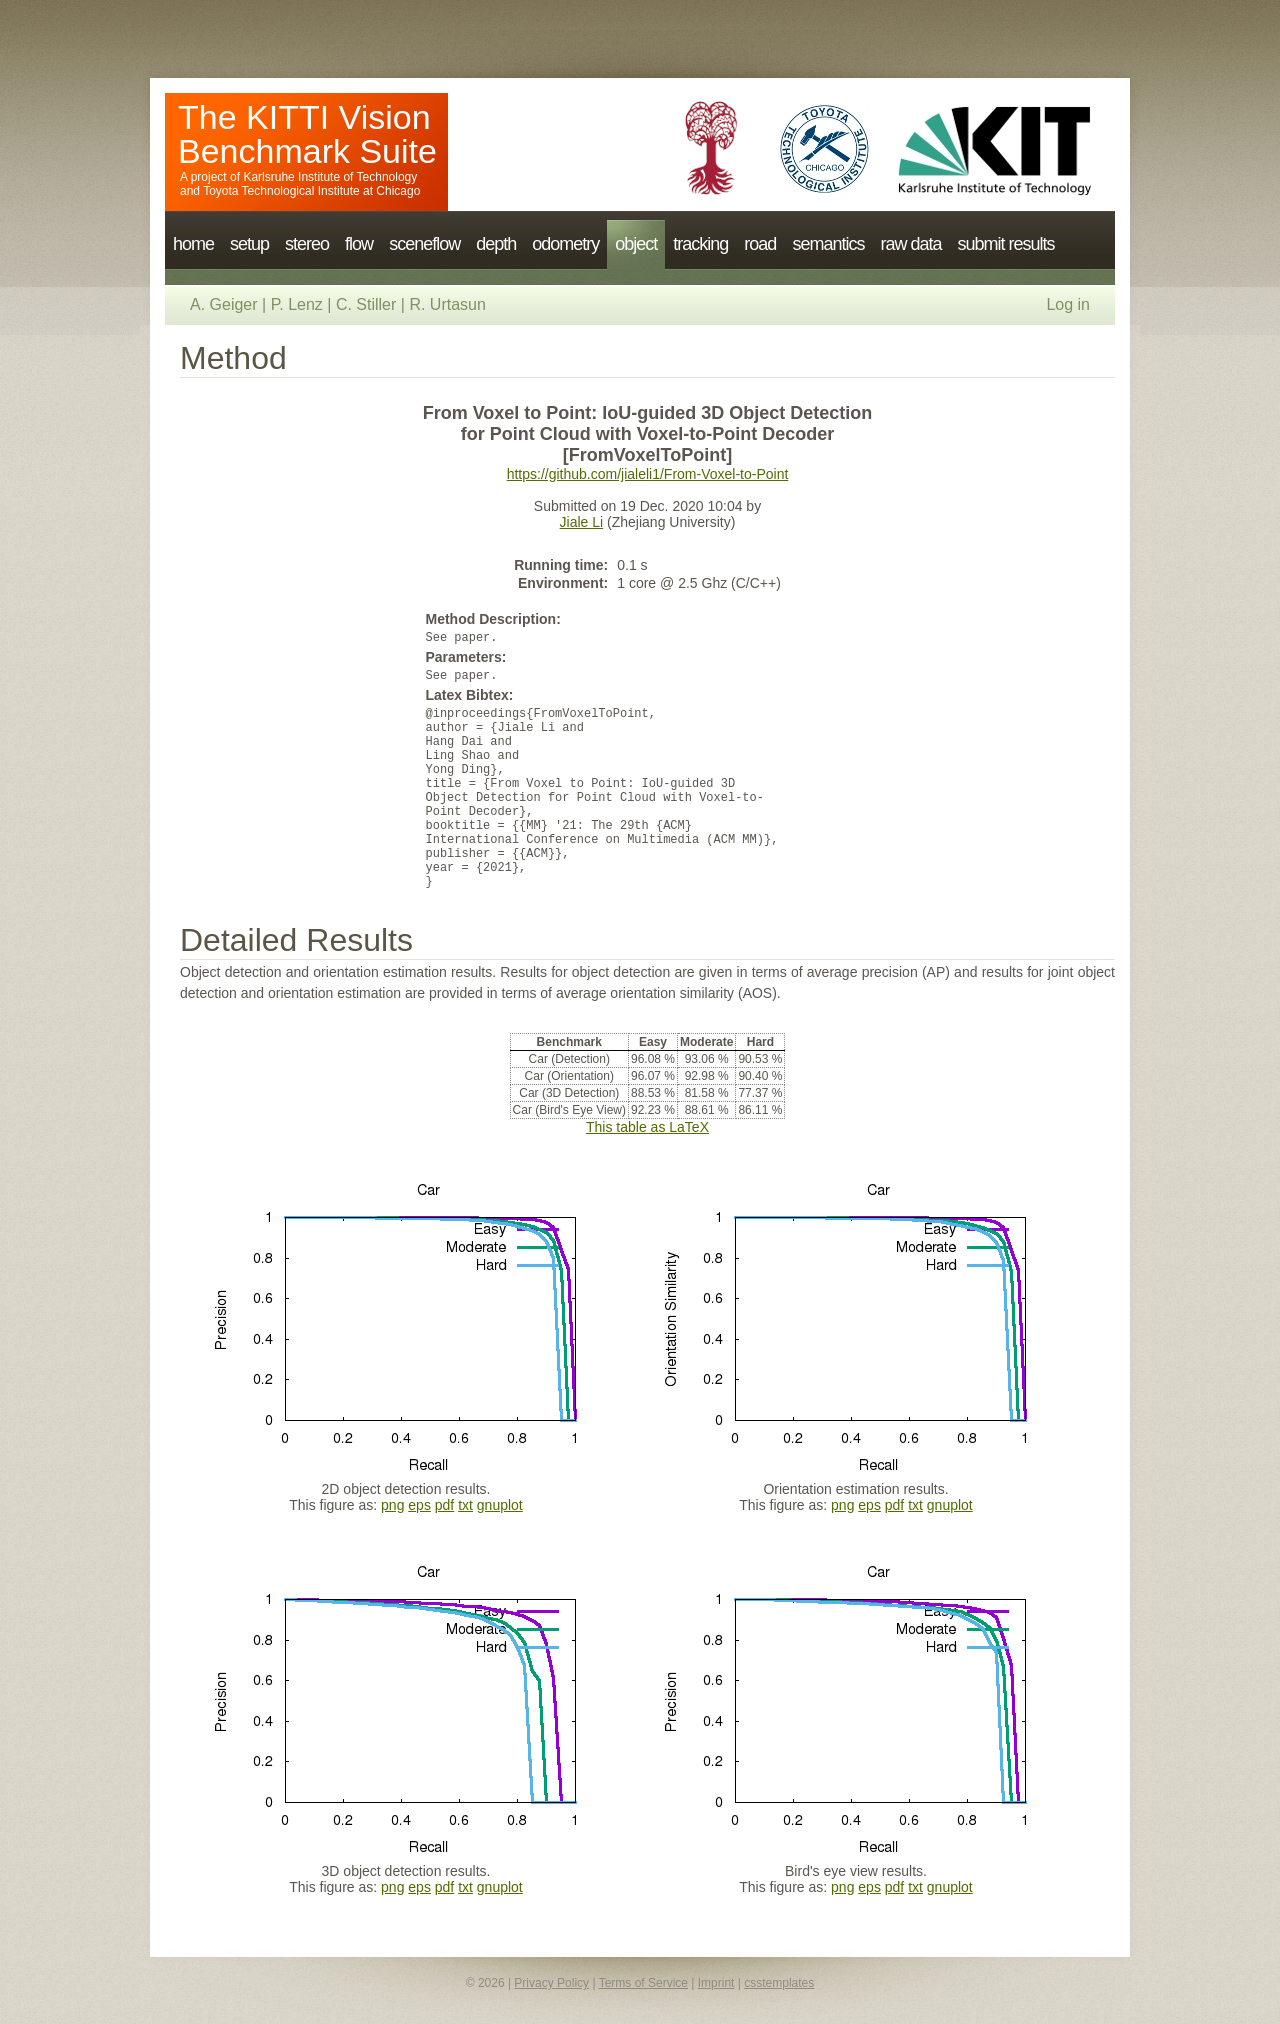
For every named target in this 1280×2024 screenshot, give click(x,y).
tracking (700, 244)
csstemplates (779, 1983)
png (392, 1505)
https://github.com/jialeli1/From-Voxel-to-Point (648, 474)
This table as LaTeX (647, 1127)
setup (249, 244)
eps (419, 1505)
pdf (444, 1505)
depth (496, 244)
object (636, 244)
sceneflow (424, 244)
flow (359, 244)
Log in (1068, 304)
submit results (1005, 244)
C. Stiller (366, 304)
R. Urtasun (447, 304)
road (760, 244)
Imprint (716, 1983)
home (193, 244)
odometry (565, 244)
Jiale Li (582, 522)
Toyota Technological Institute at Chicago (311, 191)
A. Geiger (224, 304)
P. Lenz (297, 304)
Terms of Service (643, 1983)
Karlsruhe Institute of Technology (330, 177)
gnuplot (500, 1505)
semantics (828, 244)
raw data (910, 244)
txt (465, 1505)
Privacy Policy (551, 1983)
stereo (307, 244)
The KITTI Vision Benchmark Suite (307, 134)
